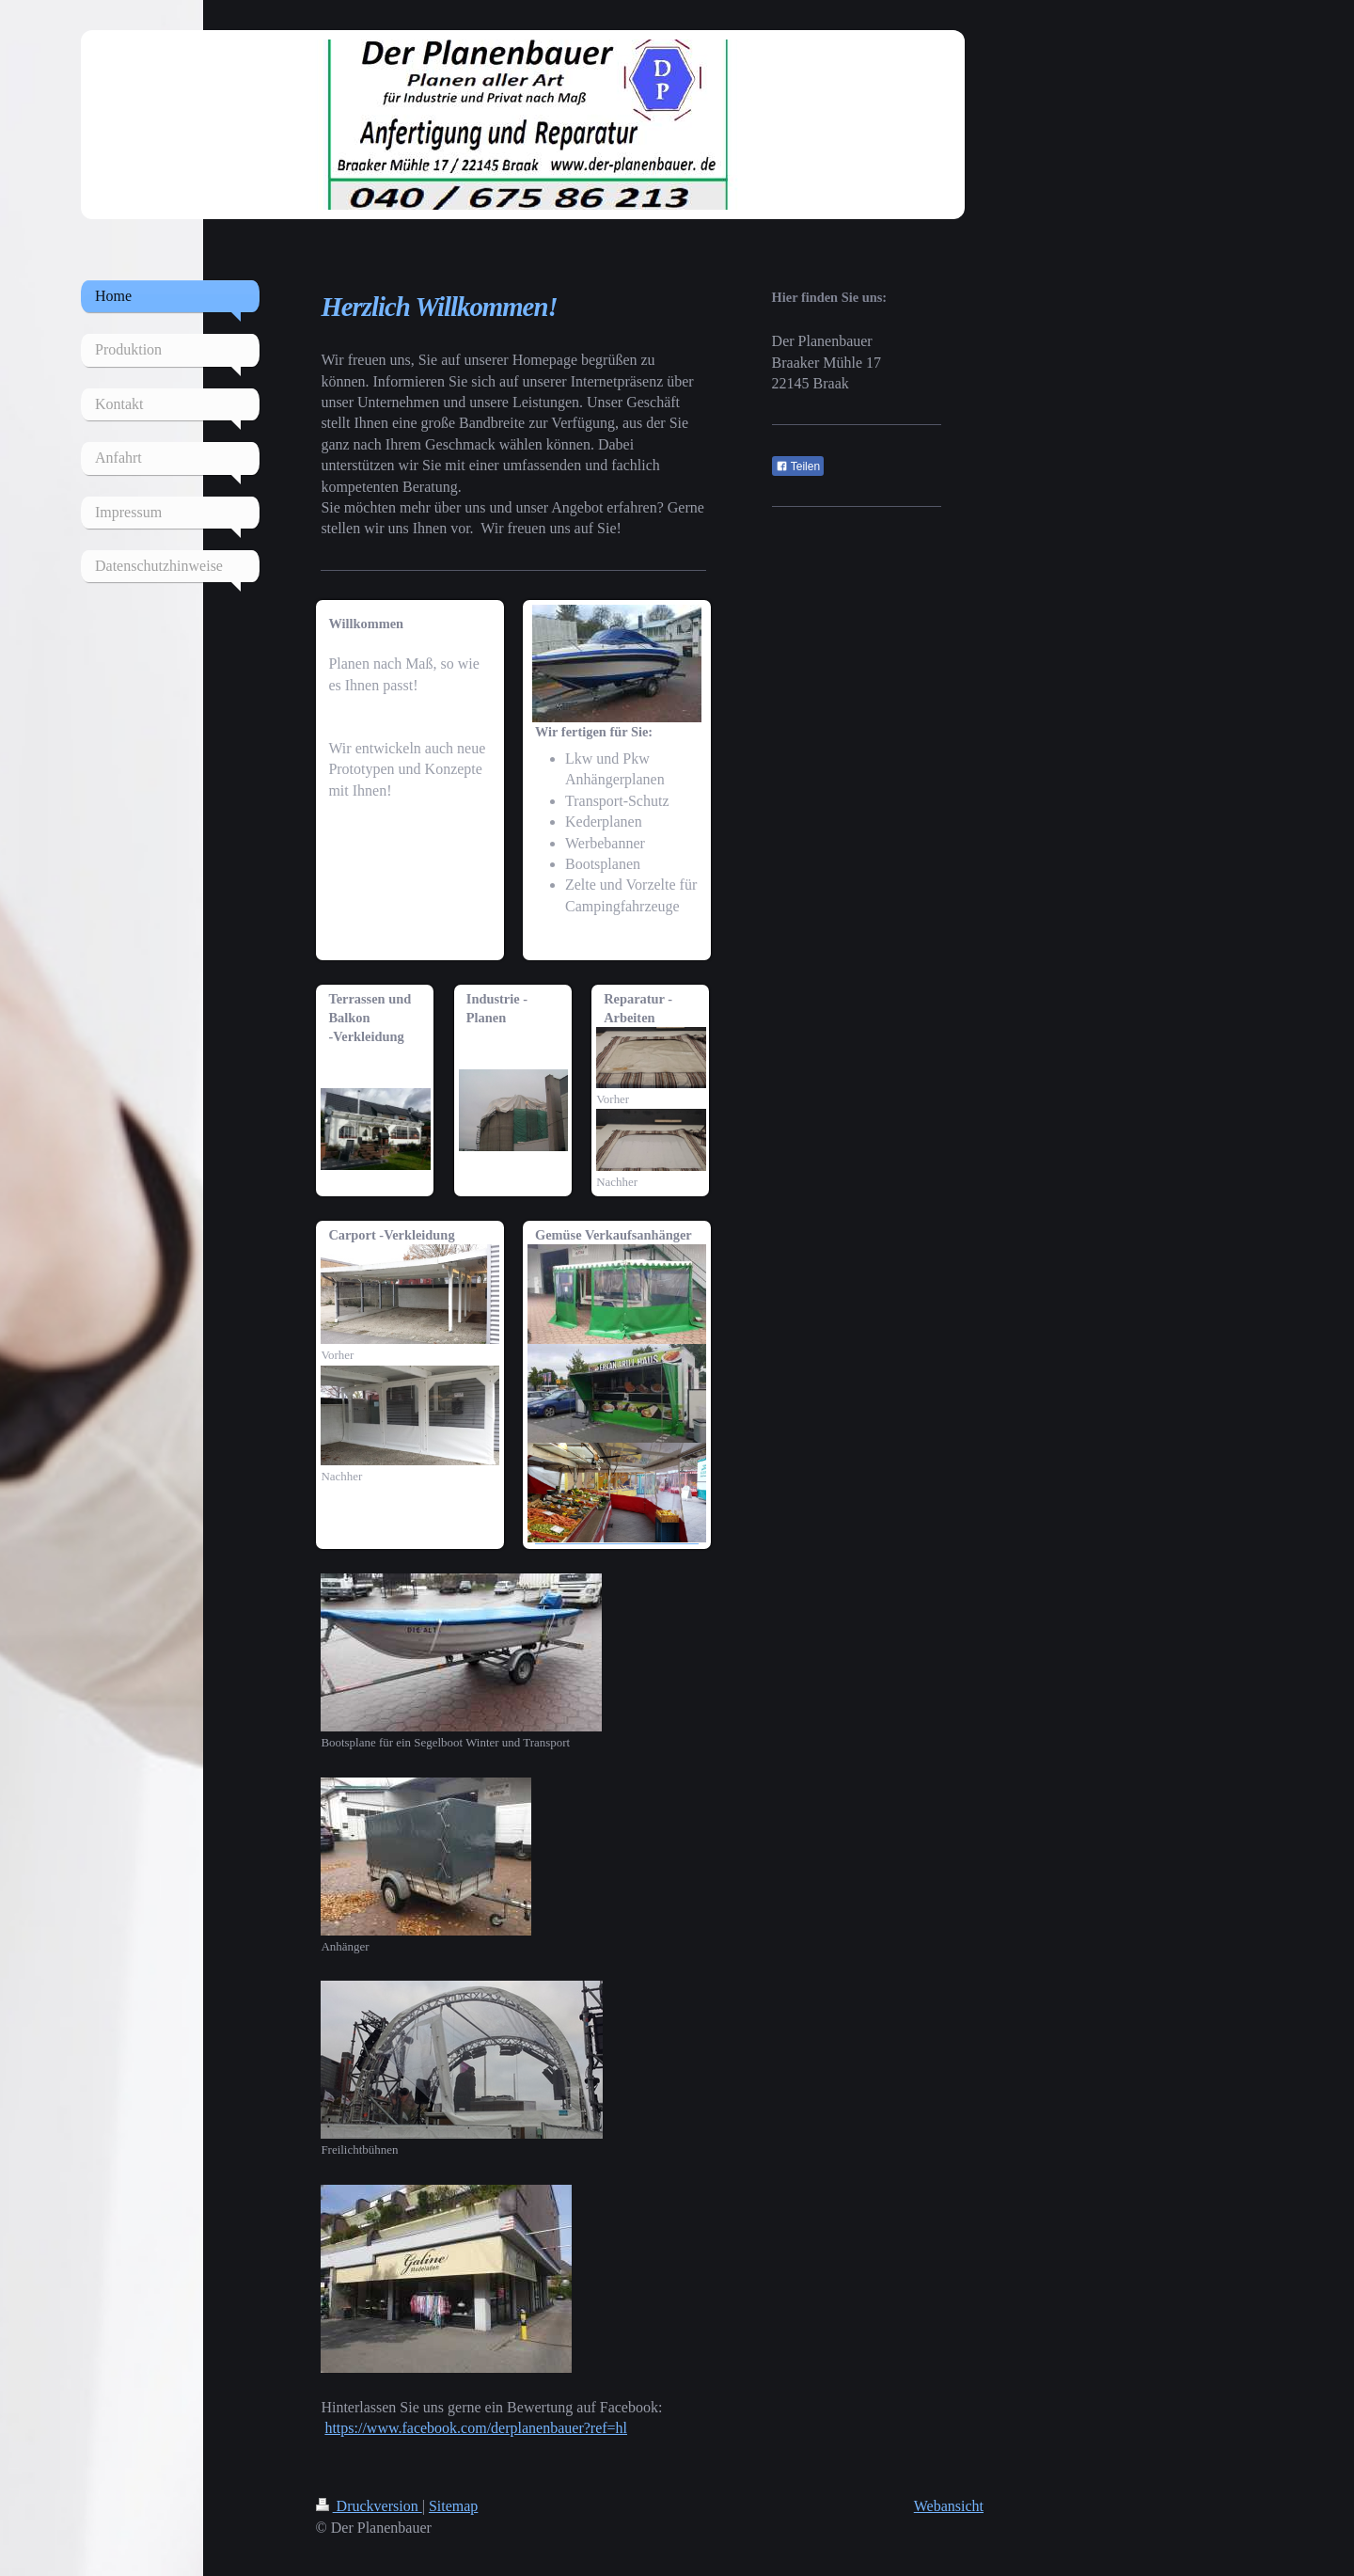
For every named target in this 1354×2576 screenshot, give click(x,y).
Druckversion (369, 2506)
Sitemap (453, 2506)
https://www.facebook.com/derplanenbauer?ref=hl (475, 2428)
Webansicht (949, 2506)
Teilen (798, 466)
